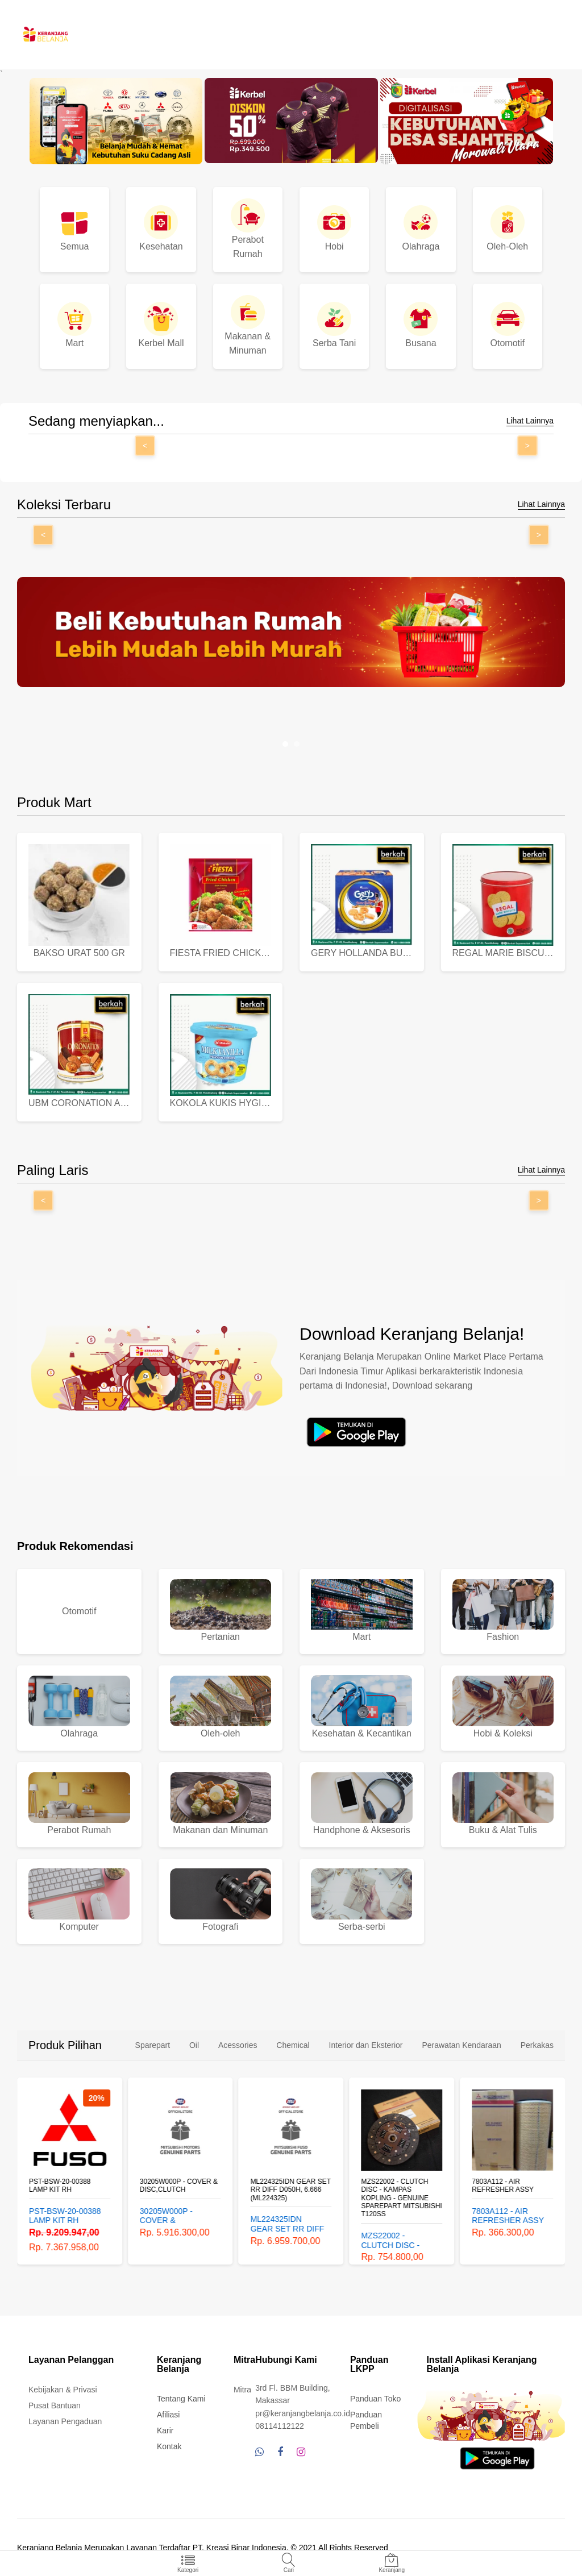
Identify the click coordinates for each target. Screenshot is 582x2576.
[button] (285, 744)
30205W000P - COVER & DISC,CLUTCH (179, 2185)
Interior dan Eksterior (366, 2045)
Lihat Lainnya (530, 421)
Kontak (169, 2446)
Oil (194, 2045)
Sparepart (152, 2045)
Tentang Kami (181, 2398)
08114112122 (279, 2425)
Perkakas (537, 2045)
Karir (165, 2430)
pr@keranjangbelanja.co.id (302, 2413)
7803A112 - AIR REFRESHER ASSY (503, 2185)
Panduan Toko (375, 2398)
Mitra (242, 2389)
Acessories (237, 2045)
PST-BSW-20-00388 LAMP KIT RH (60, 2185)
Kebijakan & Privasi (62, 2389)
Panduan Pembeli (366, 2420)
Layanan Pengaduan (65, 2421)
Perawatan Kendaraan (461, 2045)
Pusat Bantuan (54, 2405)
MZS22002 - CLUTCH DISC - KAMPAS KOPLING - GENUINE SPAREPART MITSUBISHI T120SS (401, 2198)
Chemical (292, 2045)
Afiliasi (168, 2414)
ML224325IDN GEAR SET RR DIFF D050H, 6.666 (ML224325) (291, 2190)
